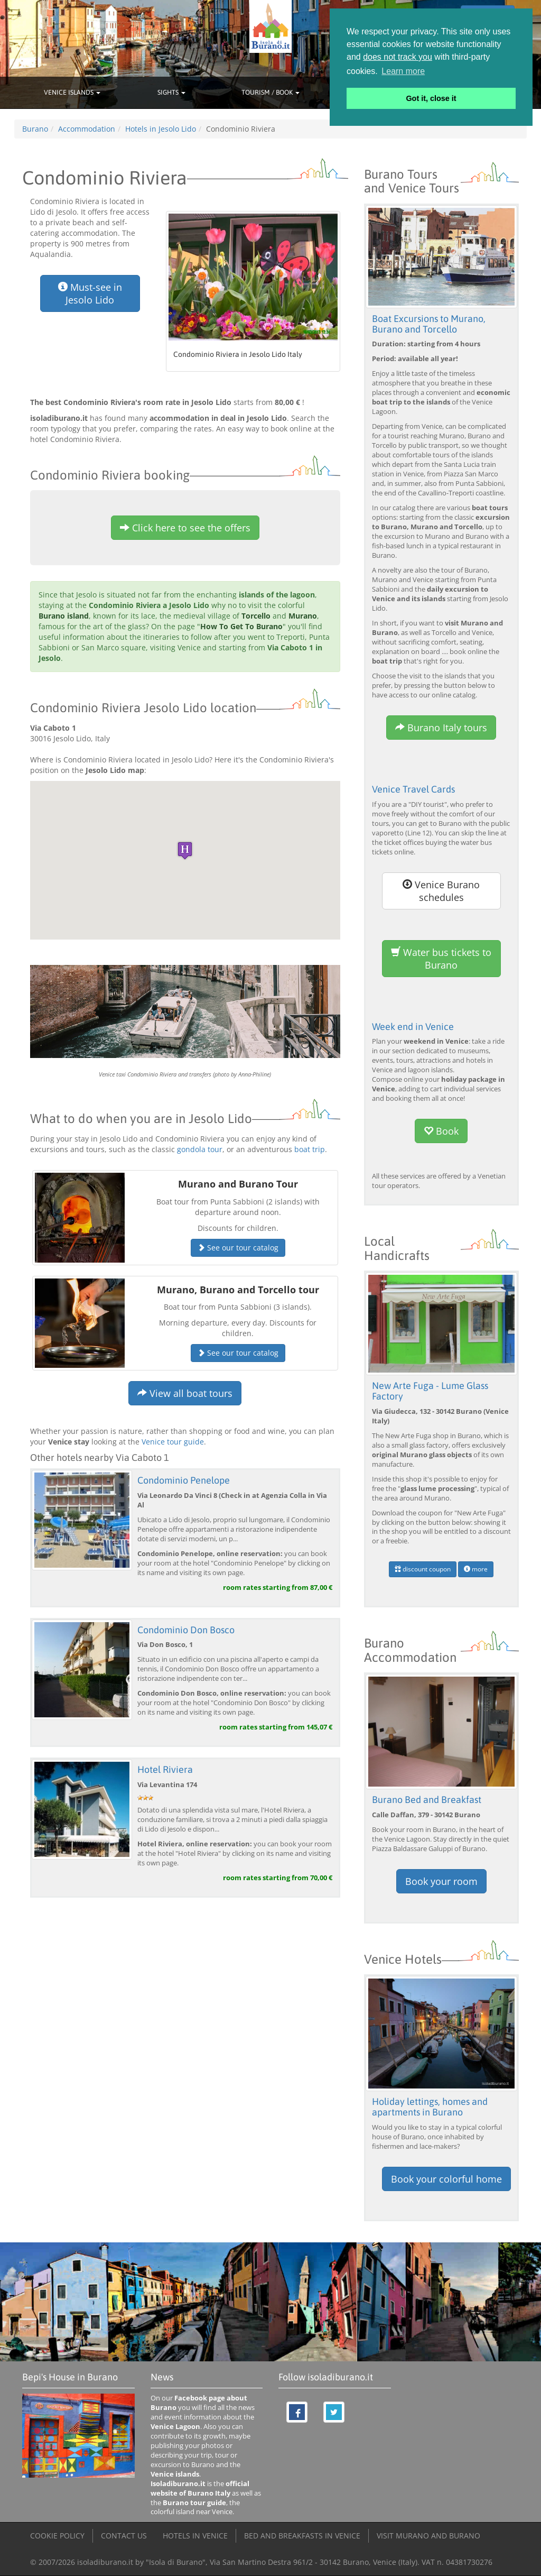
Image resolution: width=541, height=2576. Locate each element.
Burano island (64, 616)
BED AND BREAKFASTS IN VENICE (302, 2536)
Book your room (441, 1881)
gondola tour (199, 1149)
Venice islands (175, 2474)
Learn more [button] (403, 71)
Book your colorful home (446, 2179)
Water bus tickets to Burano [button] (441, 958)
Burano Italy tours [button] (441, 727)
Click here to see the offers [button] (185, 527)
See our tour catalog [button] (238, 1248)
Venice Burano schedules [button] (441, 891)
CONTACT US (124, 2536)
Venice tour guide (173, 1442)
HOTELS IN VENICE (195, 2536)
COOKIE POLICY (57, 2536)
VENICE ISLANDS (72, 92)
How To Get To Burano (241, 626)
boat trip (309, 1149)
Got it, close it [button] (431, 98)
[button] (184, 850)
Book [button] (441, 1131)
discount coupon (423, 1569)
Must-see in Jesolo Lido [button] (90, 293)
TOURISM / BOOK (270, 92)
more (476, 1569)
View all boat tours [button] (184, 1393)
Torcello (255, 616)
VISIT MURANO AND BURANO (428, 2536)
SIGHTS (171, 92)
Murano (302, 616)
